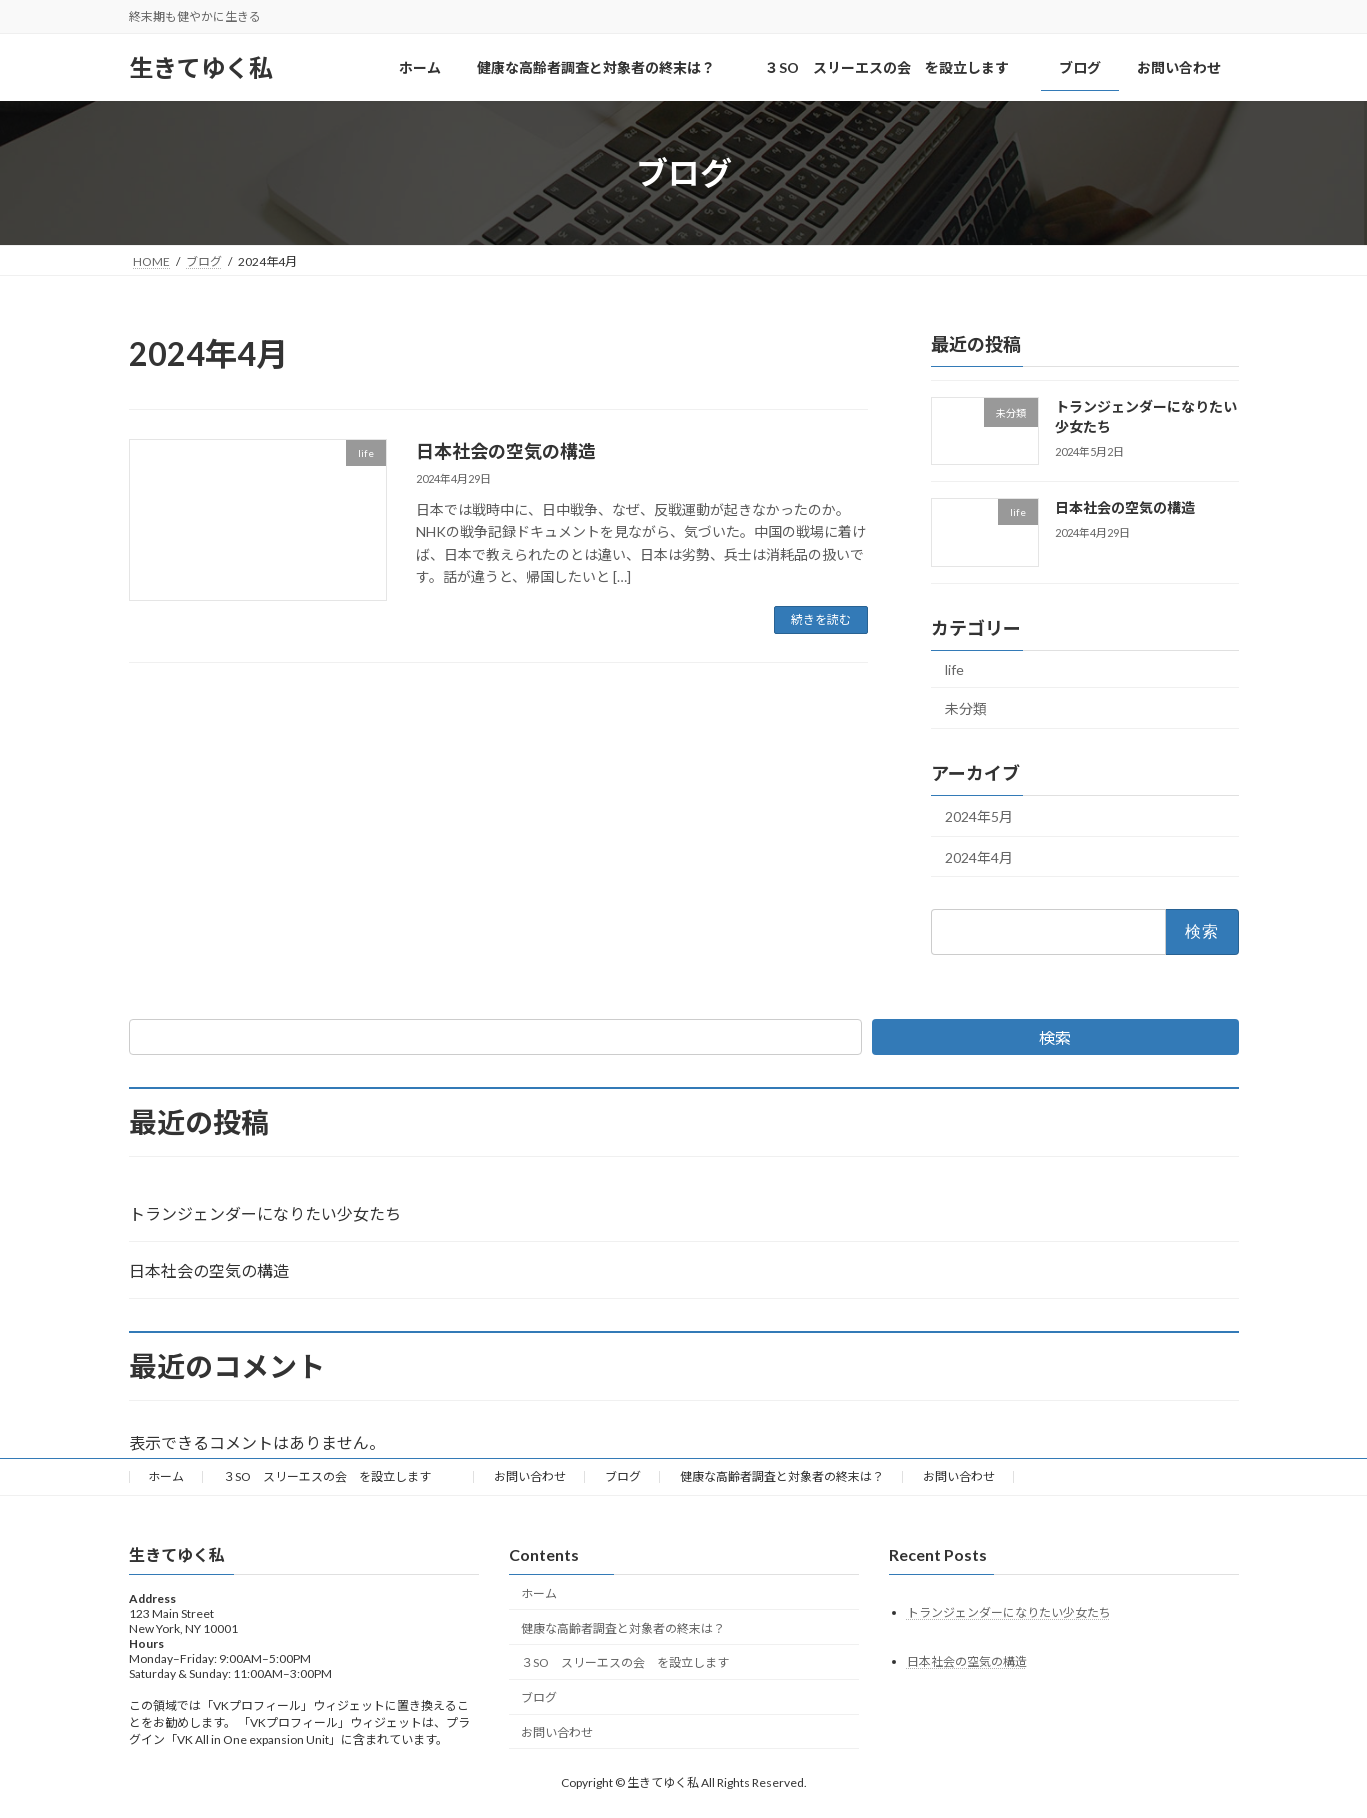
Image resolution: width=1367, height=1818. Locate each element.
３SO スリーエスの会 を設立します (339, 1476)
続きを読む (821, 619)
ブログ (623, 1476)
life (954, 669)
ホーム (166, 1476)
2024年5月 (979, 816)
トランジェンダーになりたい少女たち (265, 1213)
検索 (1055, 1037)
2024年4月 (979, 857)
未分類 (966, 708)
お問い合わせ (530, 1476)
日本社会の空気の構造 (506, 451)
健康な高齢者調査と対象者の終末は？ (782, 1476)
